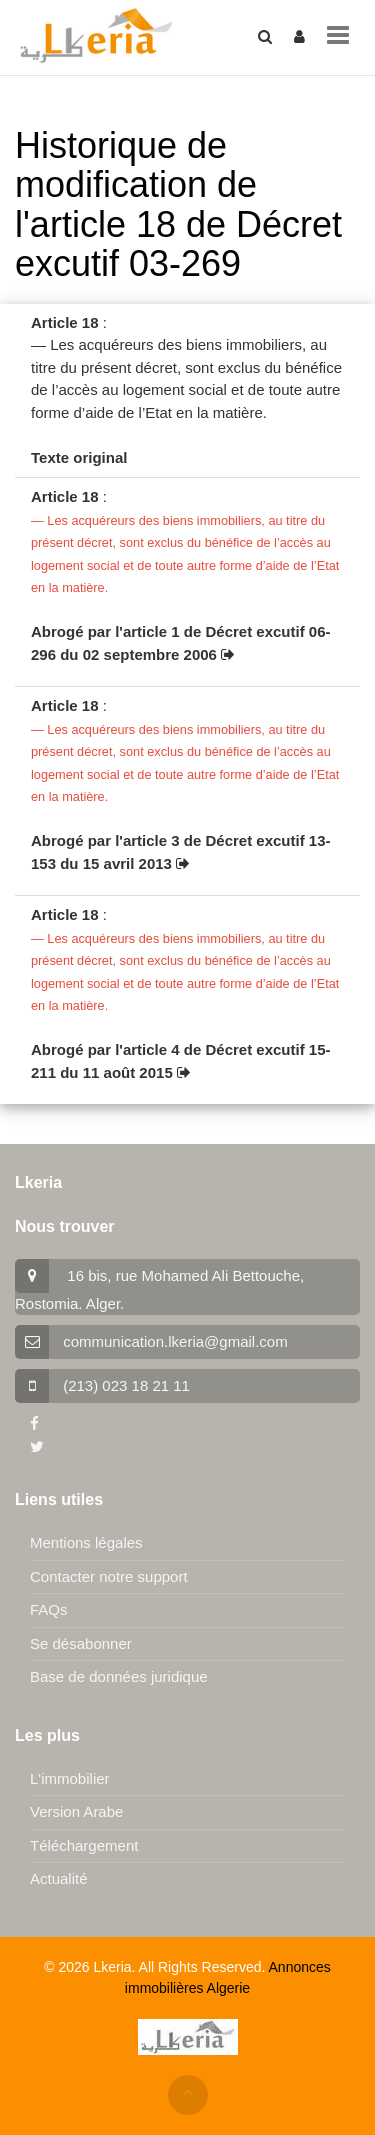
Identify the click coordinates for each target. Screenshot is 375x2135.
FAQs (49, 1609)
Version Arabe (76, 1811)
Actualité (59, 1878)
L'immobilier (70, 1778)
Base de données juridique (119, 1676)
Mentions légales (86, 1542)
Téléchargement (84, 1845)
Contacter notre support (109, 1576)
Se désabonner (81, 1643)
